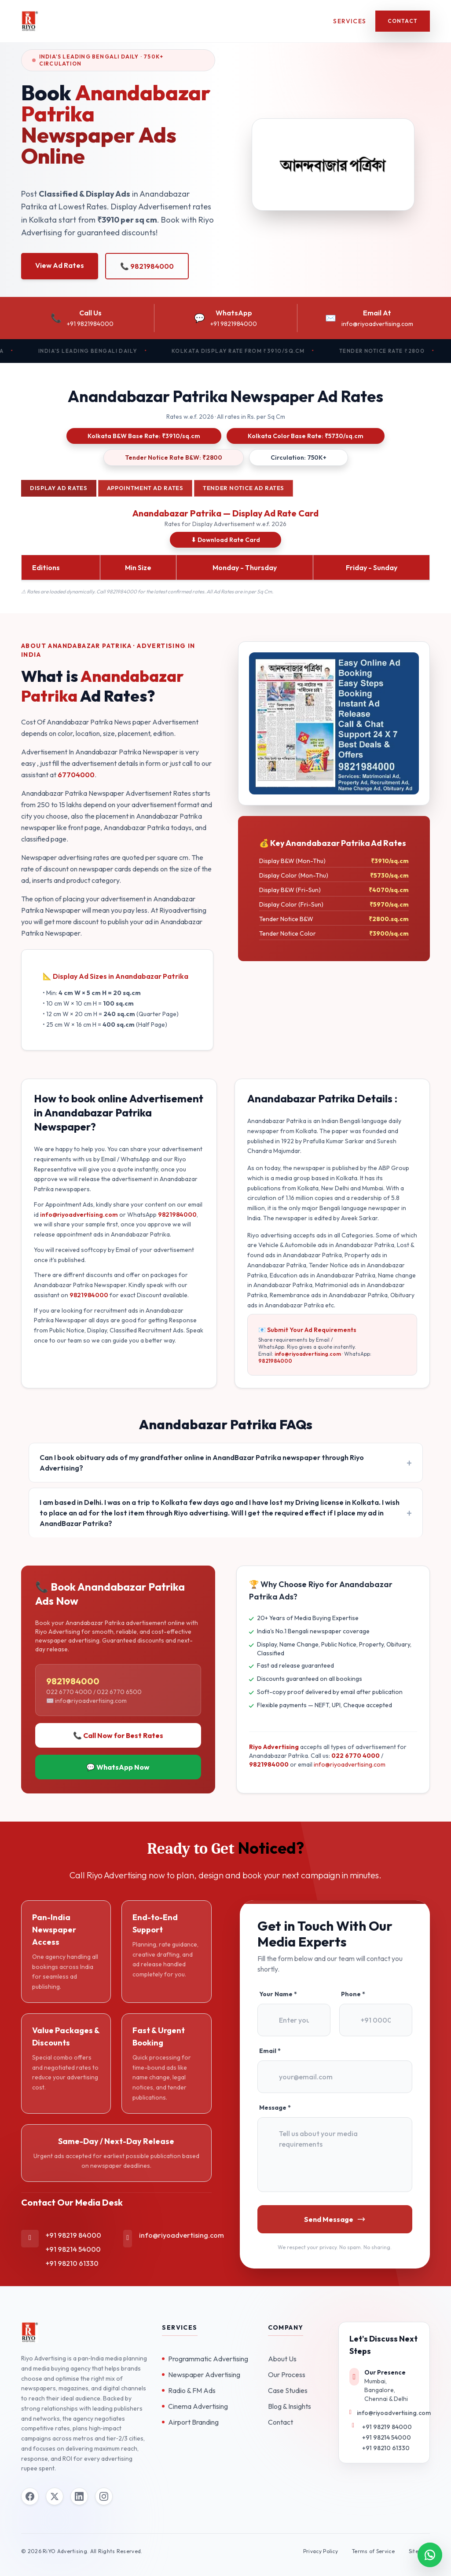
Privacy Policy (320, 2551)
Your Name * (278, 1994)
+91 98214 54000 (73, 2249)
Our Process (286, 2374)
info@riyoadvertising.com (377, 324)
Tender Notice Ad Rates (243, 487)
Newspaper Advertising (201, 2374)
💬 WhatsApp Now (118, 1767)
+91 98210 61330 (72, 2263)
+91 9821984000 (90, 324)
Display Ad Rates (58, 487)
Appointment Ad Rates (145, 487)
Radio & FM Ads (189, 2390)
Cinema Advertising (195, 2406)
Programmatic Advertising (205, 2358)
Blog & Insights (289, 2406)
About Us (282, 2358)
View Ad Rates (59, 265)
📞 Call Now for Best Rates (118, 1735)
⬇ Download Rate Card (225, 540)
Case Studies (288, 2390)
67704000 (76, 774)
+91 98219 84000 (73, 2235)
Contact (403, 21)
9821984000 (177, 1214)
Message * (275, 2107)
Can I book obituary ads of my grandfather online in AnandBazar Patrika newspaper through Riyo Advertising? (202, 1462)
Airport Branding (190, 2422)
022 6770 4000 (355, 1756)
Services (349, 21)
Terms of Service (373, 2551)
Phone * (353, 1994)
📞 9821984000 (147, 266)
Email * (270, 2051)
